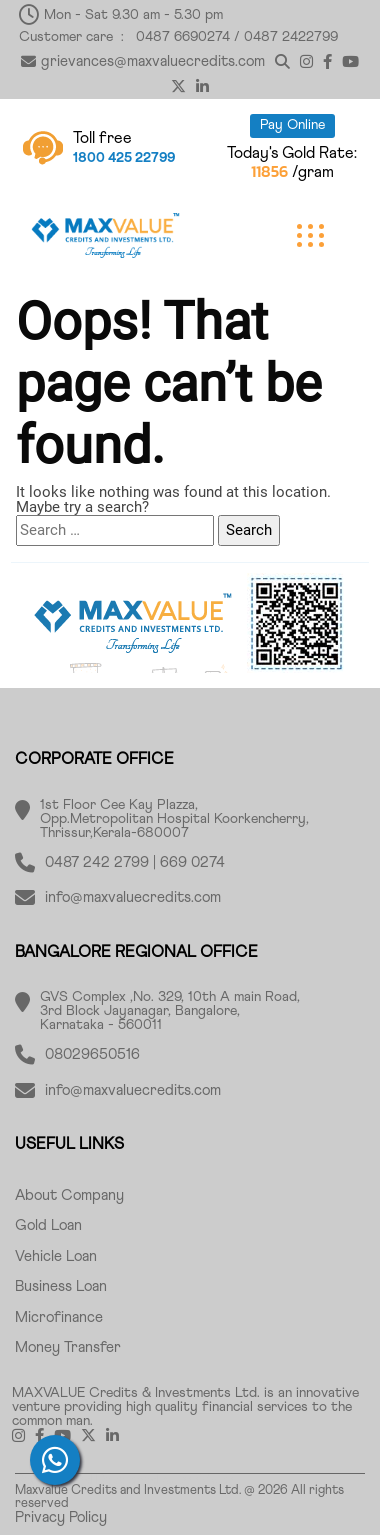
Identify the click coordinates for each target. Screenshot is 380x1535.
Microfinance (59, 1317)
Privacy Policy (61, 1517)
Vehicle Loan (56, 1256)
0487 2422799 (291, 37)
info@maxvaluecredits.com (133, 897)
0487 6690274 (183, 37)
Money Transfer (68, 1347)
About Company (69, 1195)
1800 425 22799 (124, 158)
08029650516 (92, 1054)
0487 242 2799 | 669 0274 (135, 862)
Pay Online (292, 125)
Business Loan (61, 1286)
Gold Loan (48, 1225)
